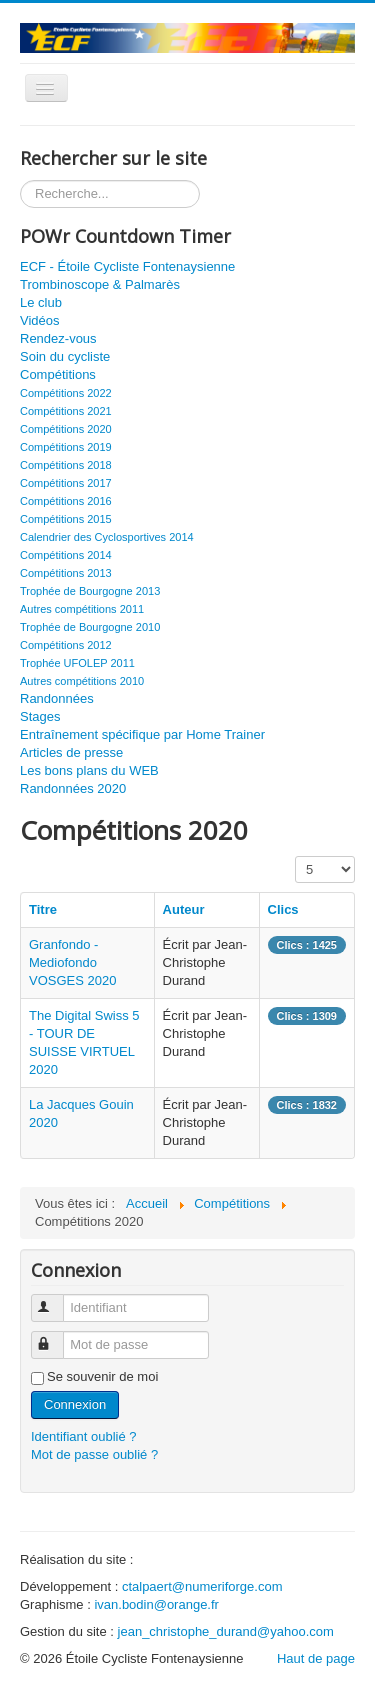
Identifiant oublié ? (84, 1436)
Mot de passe (58, 1336)
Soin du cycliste (65, 356)
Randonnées (57, 698)
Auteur (184, 909)
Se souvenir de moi (102, 1376)
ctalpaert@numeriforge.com (202, 1586)
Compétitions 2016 (66, 501)
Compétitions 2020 (66, 429)
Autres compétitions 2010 (82, 681)
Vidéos (40, 320)
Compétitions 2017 (66, 483)
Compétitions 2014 (66, 555)
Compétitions (58, 374)
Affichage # (295, 856)
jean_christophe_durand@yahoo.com (226, 1631)
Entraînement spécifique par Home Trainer (142, 734)
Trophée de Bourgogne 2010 (90, 627)
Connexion (75, 1404)
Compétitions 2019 (66, 447)
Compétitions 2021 (66, 411)
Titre (43, 909)
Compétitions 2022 (66, 393)
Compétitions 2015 (66, 519)
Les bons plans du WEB (89, 770)
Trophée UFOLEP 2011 (77, 663)
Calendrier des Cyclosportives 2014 (107, 537)
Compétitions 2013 (66, 573)
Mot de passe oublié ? (94, 1454)
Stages (40, 716)
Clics (283, 909)
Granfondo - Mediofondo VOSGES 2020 (72, 962)
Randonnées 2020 (73, 788)
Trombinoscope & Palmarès (100, 284)
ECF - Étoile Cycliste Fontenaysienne (127, 266)
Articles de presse (71, 752)
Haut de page (316, 1658)
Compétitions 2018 (66, 465)
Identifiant (58, 1299)
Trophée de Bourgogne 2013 (90, 591)
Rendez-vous (58, 338)
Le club (41, 302)
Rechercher (20, 180)
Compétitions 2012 (66, 645)
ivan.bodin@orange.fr (156, 1604)
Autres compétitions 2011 (82, 609)
